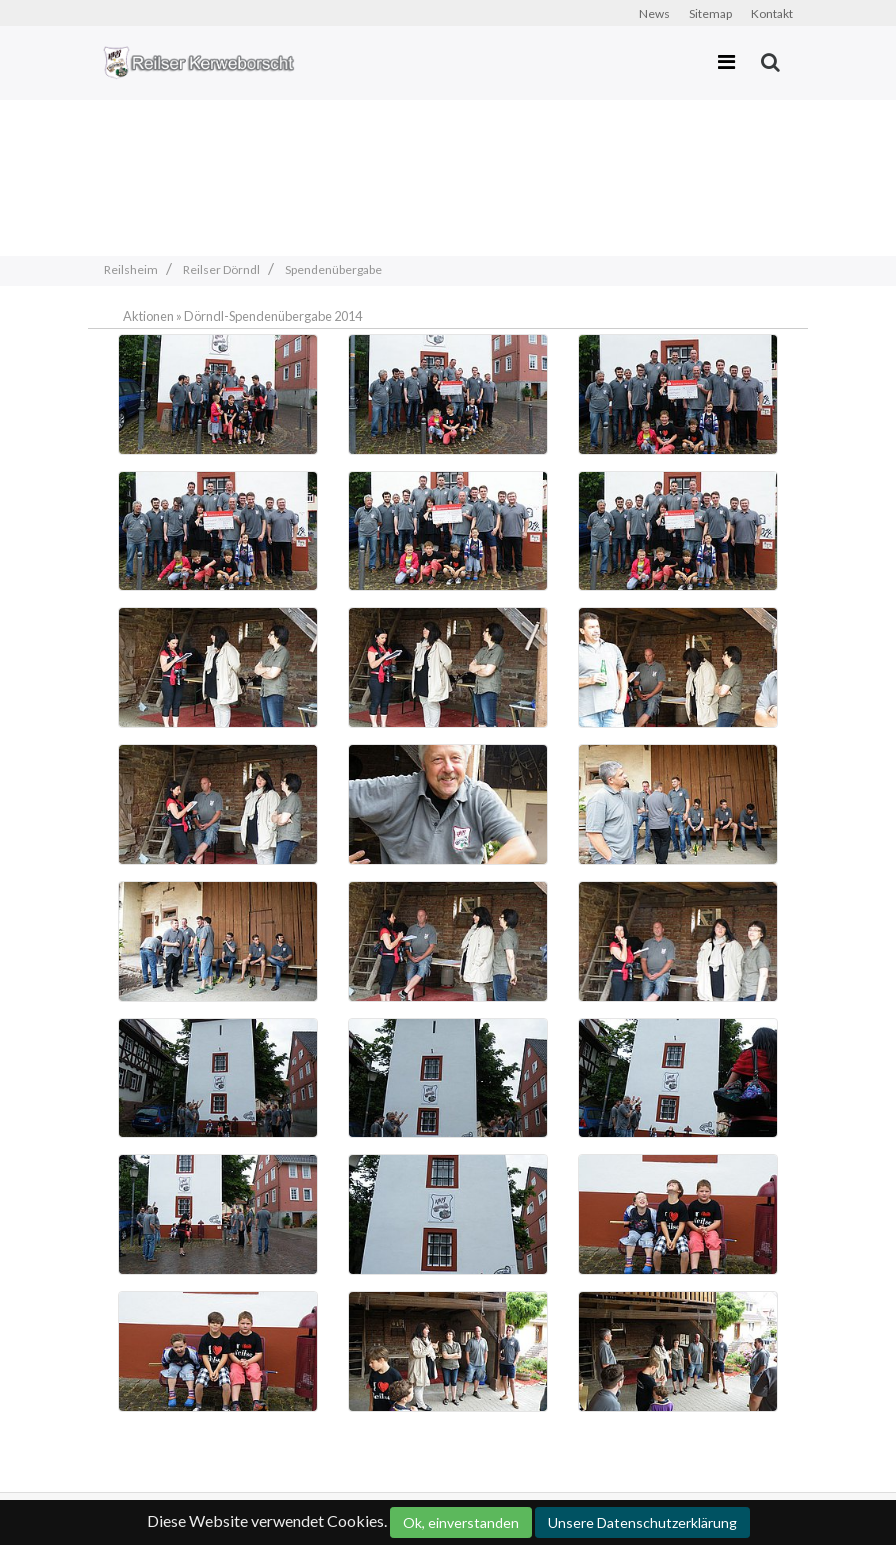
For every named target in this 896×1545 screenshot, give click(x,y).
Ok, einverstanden (461, 1522)
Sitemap (710, 13)
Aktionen (148, 316)
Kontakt (772, 13)
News (654, 13)
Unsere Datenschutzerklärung (642, 1522)
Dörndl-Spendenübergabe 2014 (273, 316)
